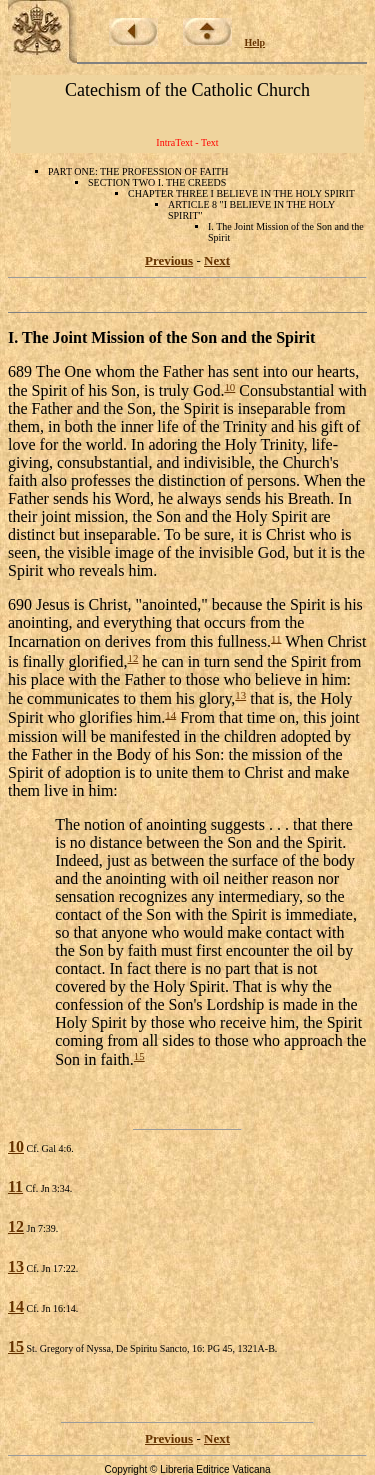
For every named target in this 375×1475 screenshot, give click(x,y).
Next (217, 260)
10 (229, 387)
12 (133, 658)
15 (139, 1056)
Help (255, 42)
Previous (169, 260)
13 (240, 695)
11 (276, 638)
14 (170, 714)
